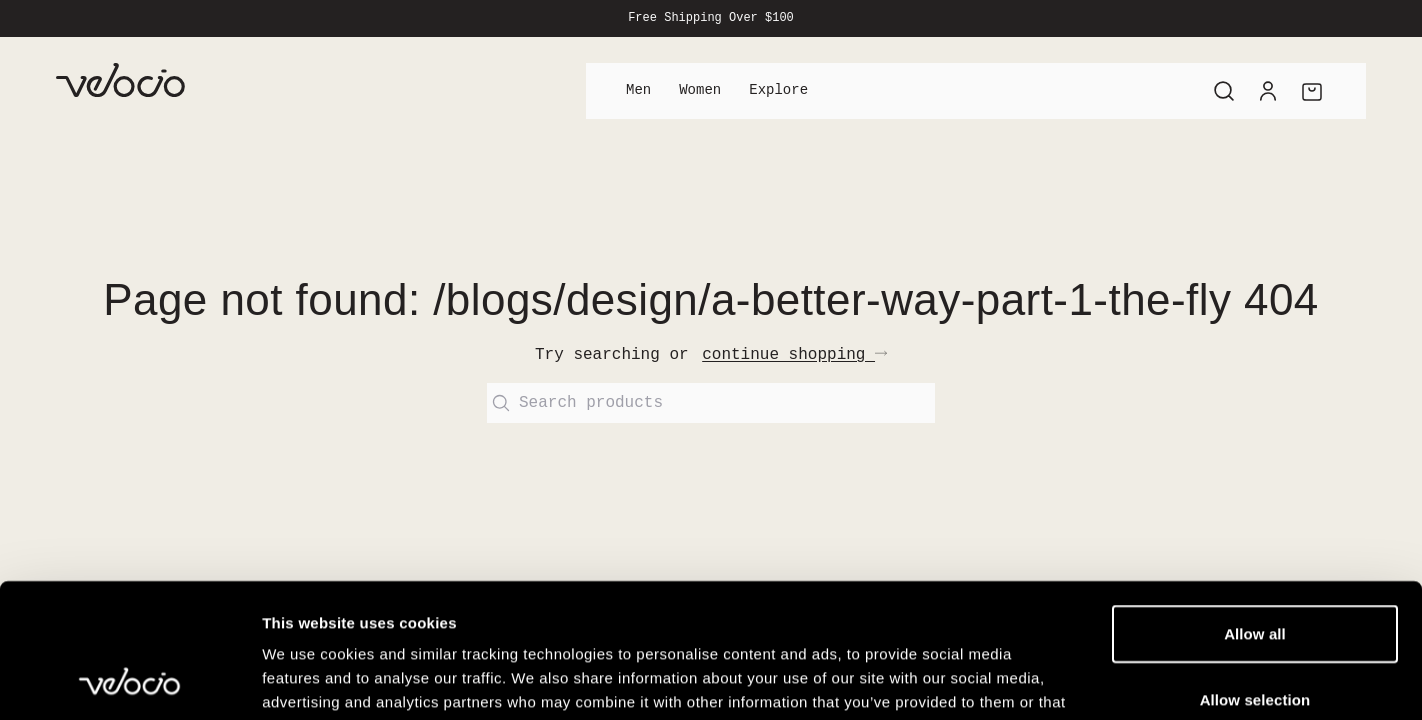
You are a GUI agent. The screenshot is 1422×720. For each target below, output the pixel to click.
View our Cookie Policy (700, 599)
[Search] (1224, 91)
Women (700, 90)
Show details (1049, 680)
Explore (778, 90)
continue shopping (794, 355)
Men (638, 90)
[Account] (1268, 91)
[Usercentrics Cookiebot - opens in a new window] (129, 681)
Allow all (1255, 507)
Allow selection (1255, 573)
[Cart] (1312, 91)
